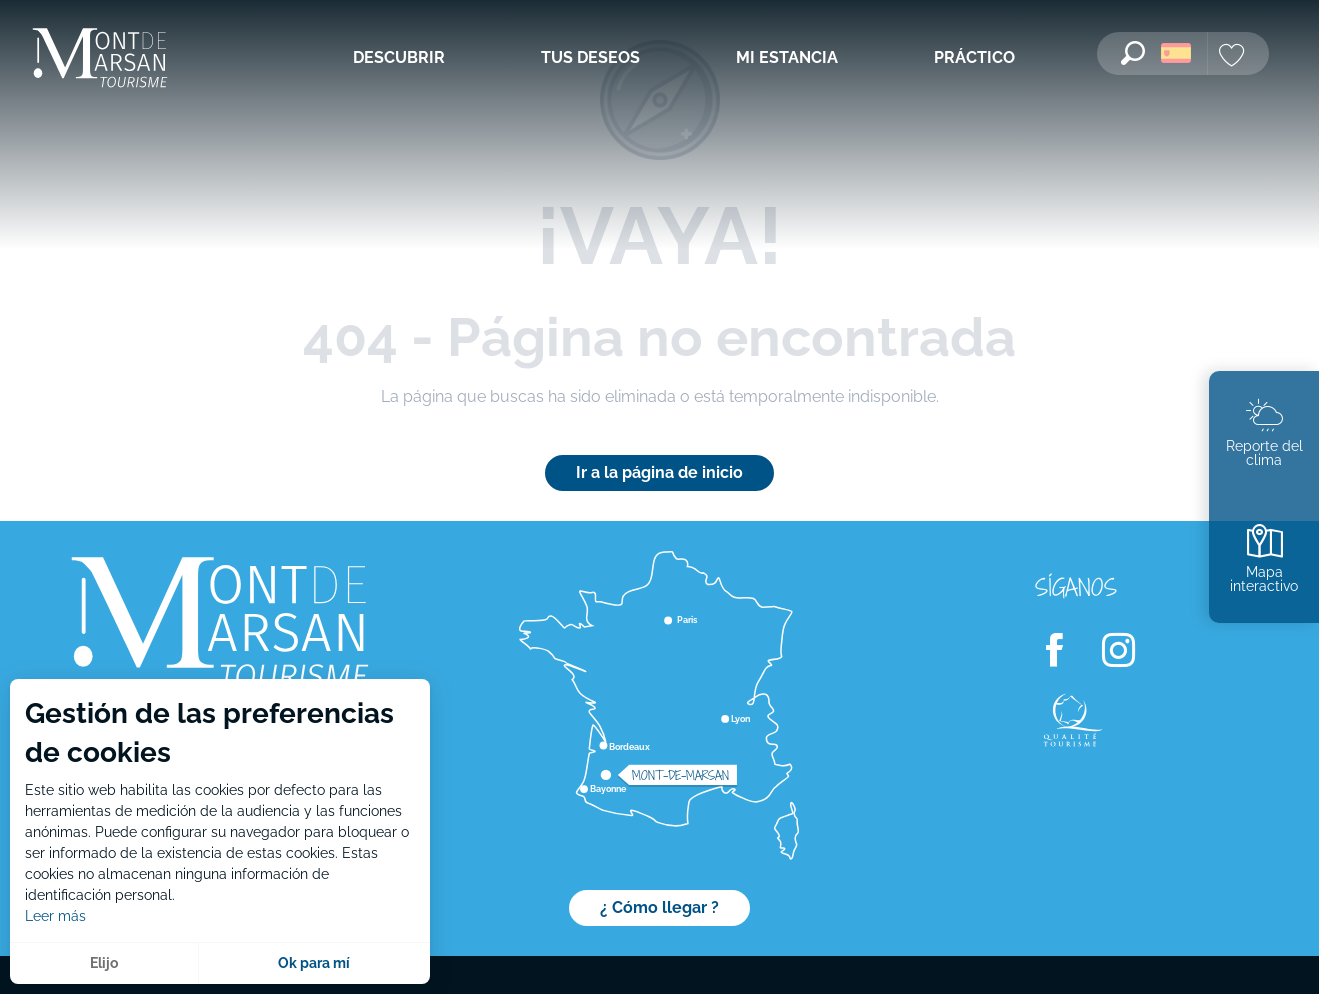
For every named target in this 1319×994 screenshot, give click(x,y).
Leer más (55, 916)
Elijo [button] (104, 963)
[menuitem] (100, 59)
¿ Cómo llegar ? (659, 907)
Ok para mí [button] (314, 963)
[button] (1133, 53)
